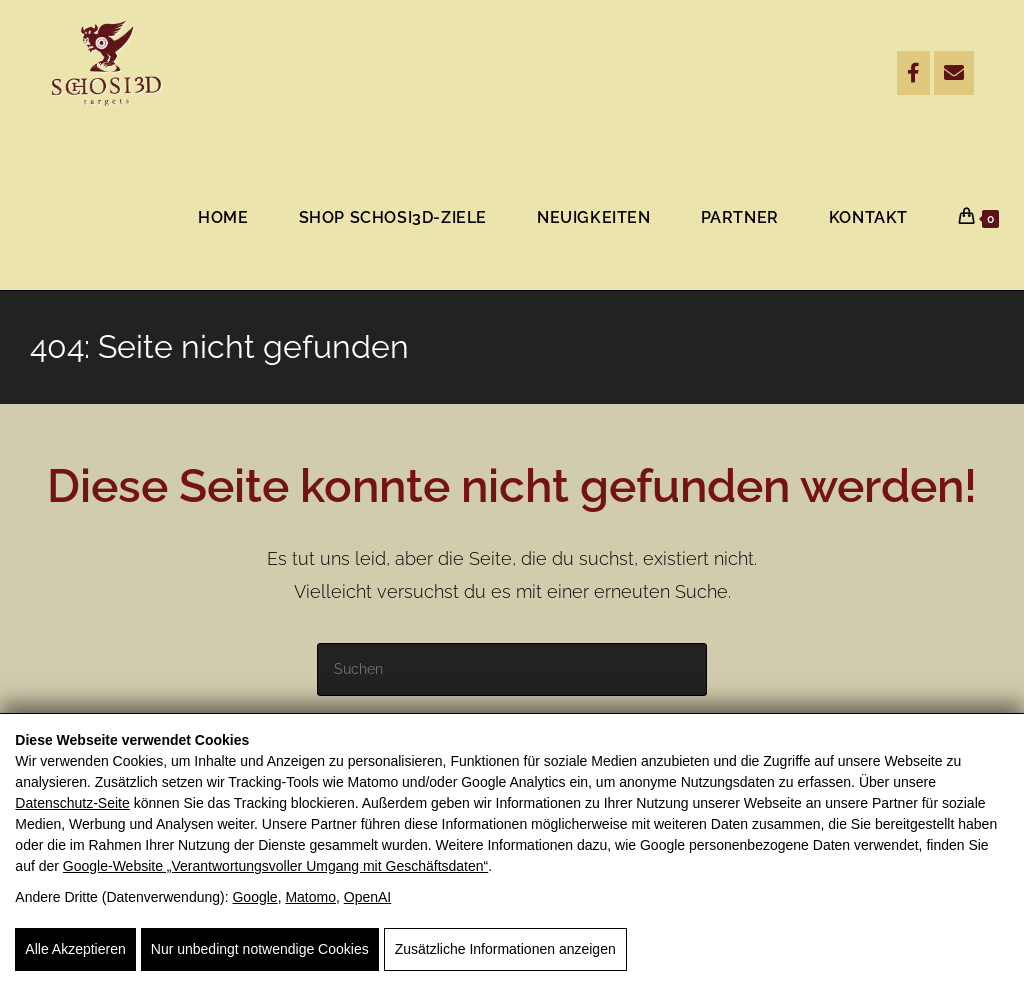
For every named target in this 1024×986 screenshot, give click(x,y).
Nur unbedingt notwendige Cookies (260, 949)
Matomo (310, 897)
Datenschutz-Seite (72, 803)
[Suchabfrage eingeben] (512, 669)
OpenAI (367, 897)
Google (254, 897)
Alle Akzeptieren (75, 949)
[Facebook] (913, 73)
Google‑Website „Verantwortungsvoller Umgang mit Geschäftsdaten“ (275, 866)
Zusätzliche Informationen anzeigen (505, 949)
